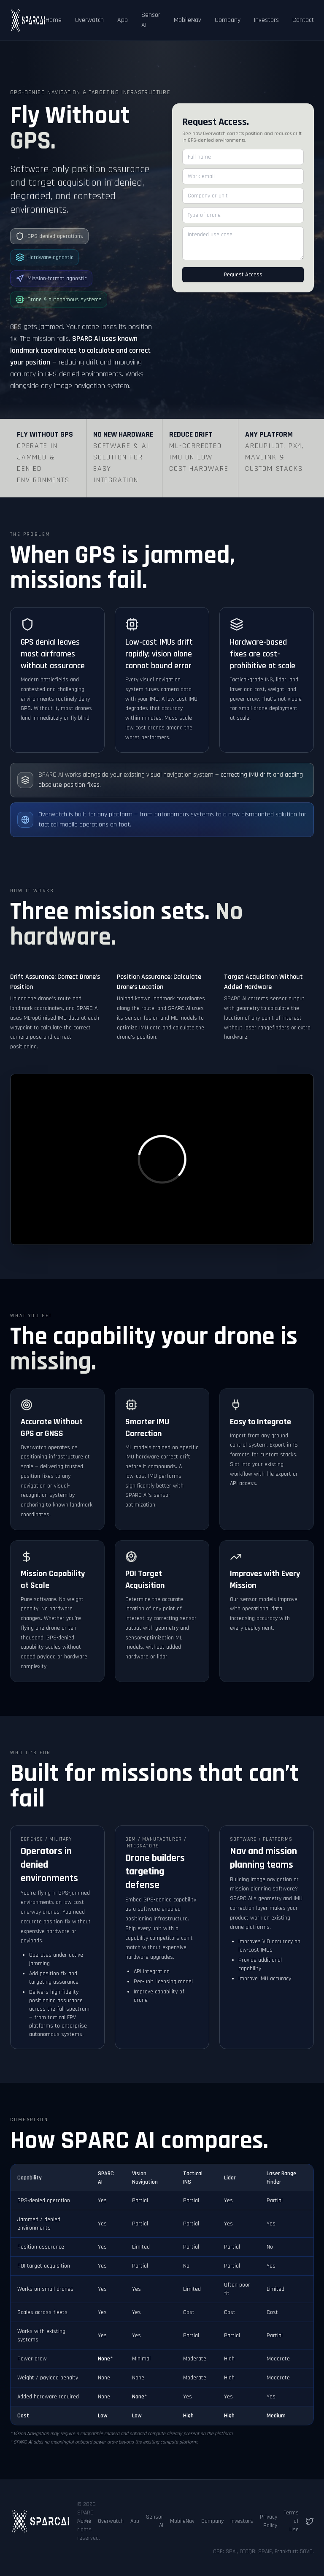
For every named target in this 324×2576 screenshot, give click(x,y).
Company (227, 20)
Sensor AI (150, 20)
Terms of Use (291, 2521)
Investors (266, 20)
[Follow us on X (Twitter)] (309, 2521)
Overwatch (89, 20)
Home (54, 20)
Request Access (243, 274)
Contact (303, 20)
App (122, 20)
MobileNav (187, 20)
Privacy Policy (268, 2521)
